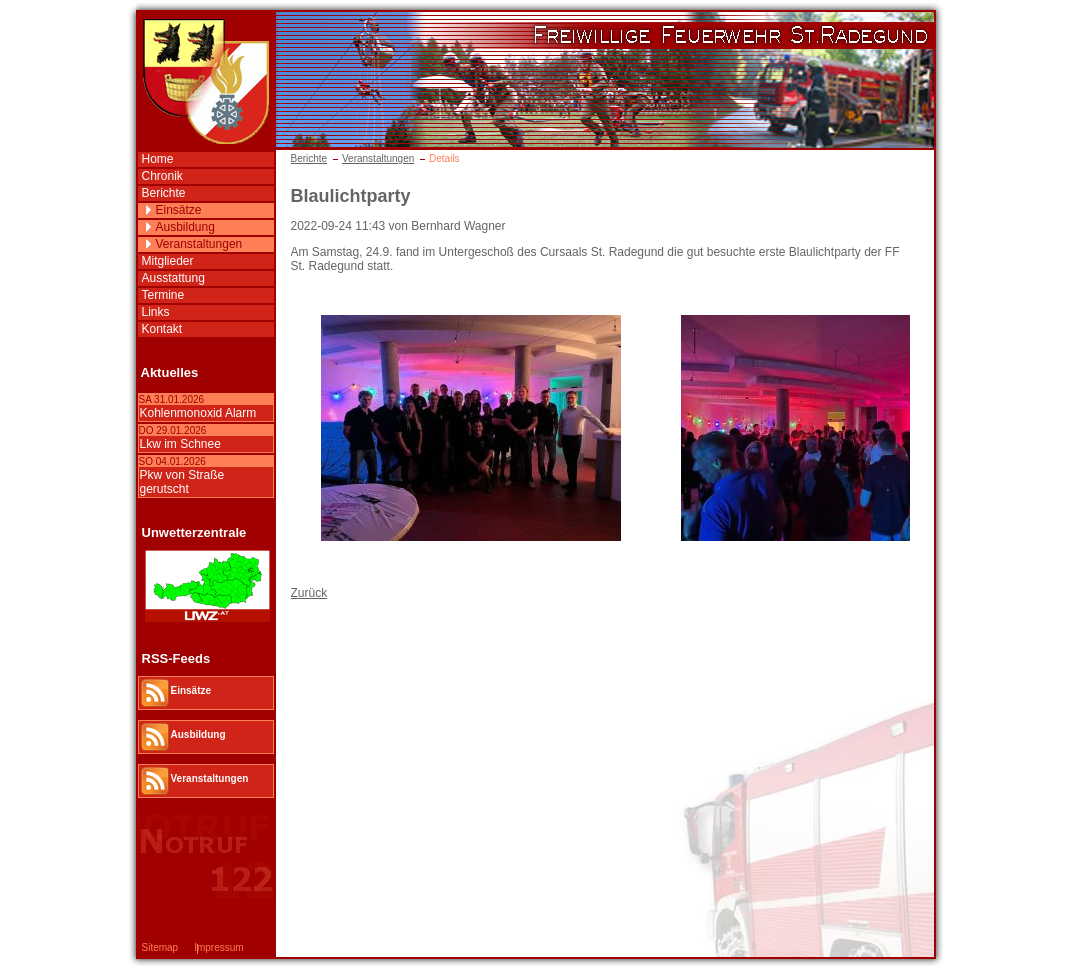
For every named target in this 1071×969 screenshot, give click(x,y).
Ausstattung (173, 278)
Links (156, 312)
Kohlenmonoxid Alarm (198, 413)
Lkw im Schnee (180, 444)
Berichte (309, 158)
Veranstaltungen (378, 158)
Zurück (309, 593)
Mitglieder (168, 261)
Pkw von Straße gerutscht (182, 482)
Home (158, 159)
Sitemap (160, 947)
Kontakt (162, 329)
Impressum (218, 947)
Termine (163, 295)
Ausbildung (185, 227)
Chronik (162, 176)
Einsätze (179, 210)
